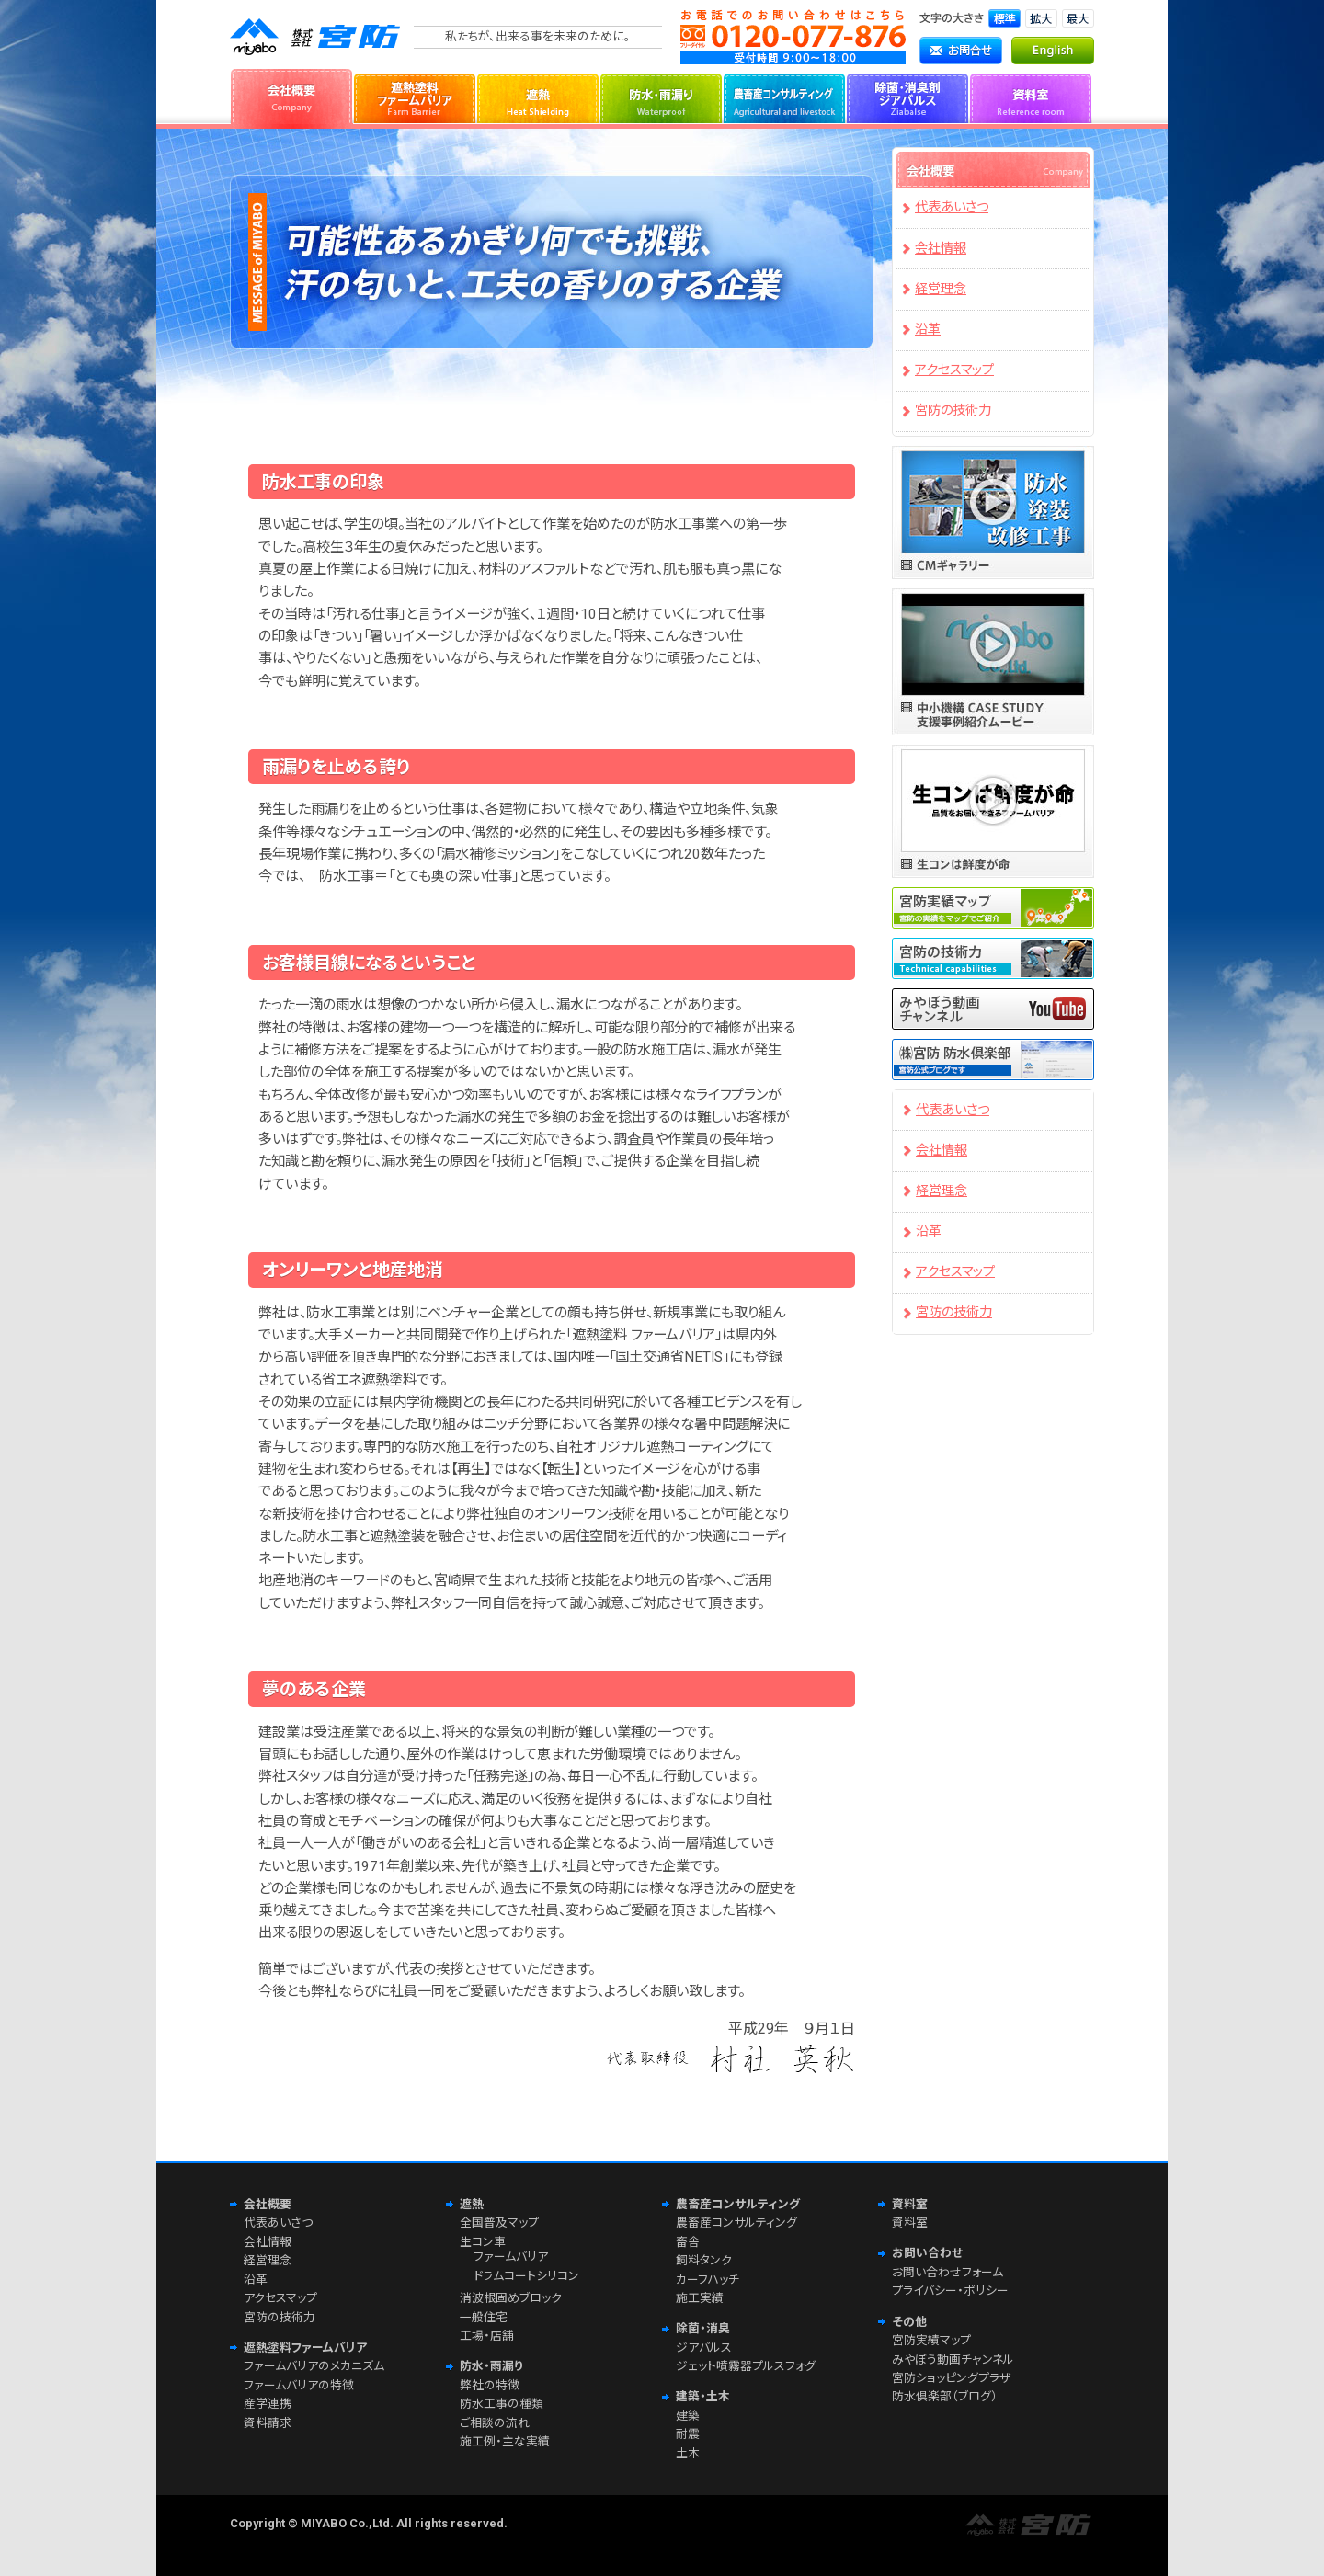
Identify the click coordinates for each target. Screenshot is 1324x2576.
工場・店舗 (487, 2335)
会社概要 (291, 96)
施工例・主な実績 (505, 2441)
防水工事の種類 (501, 2404)
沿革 (928, 329)
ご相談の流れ (495, 2423)
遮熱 (537, 96)
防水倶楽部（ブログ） (945, 2396)
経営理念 (940, 289)
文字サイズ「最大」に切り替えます (1078, 18)
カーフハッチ (707, 2279)
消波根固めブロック (511, 2298)
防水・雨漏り (661, 96)
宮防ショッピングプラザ (951, 2378)
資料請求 (267, 2423)
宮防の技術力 (953, 410)
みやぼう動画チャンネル (953, 2359)
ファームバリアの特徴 (299, 2385)
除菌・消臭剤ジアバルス (907, 96)
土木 (688, 2453)
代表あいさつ (951, 207)
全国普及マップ (499, 2222)
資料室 (1030, 96)
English (1052, 50)
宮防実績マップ (931, 2340)
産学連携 (267, 2404)
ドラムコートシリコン (526, 2276)
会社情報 (940, 248)
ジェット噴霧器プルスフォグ (746, 2366)
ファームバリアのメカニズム (314, 2366)
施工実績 (700, 2298)
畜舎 (688, 2242)
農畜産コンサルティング (784, 96)
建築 (688, 2415)
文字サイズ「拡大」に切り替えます (1041, 18)
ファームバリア (511, 2256)
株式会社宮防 (317, 36)
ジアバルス (704, 2347)
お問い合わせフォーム (947, 2272)
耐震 (688, 2434)
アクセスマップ (954, 370)
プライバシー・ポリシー (950, 2290)
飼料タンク (704, 2260)
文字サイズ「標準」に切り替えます (1004, 18)
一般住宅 (484, 2317)
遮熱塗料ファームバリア (414, 96)
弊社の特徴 (489, 2385)
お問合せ (960, 50)
